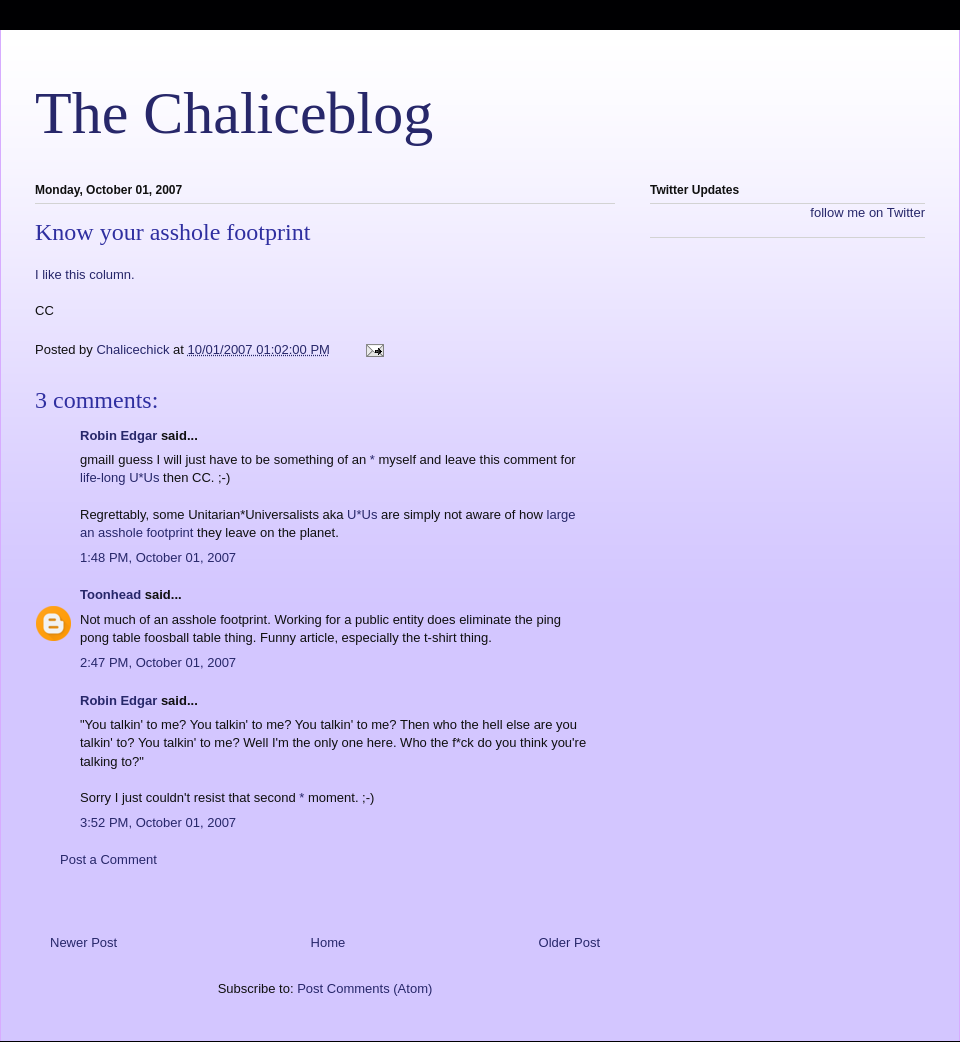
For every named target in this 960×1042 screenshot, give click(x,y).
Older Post (569, 942)
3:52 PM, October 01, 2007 (158, 822)
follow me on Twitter (867, 212)
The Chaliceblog (234, 113)
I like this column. (85, 274)
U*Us (362, 514)
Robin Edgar (118, 435)
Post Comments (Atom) (364, 988)
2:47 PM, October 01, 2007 (158, 662)
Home (328, 942)
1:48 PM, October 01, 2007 (158, 557)
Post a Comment (108, 859)
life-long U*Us (119, 477)
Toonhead (110, 594)
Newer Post (83, 942)
